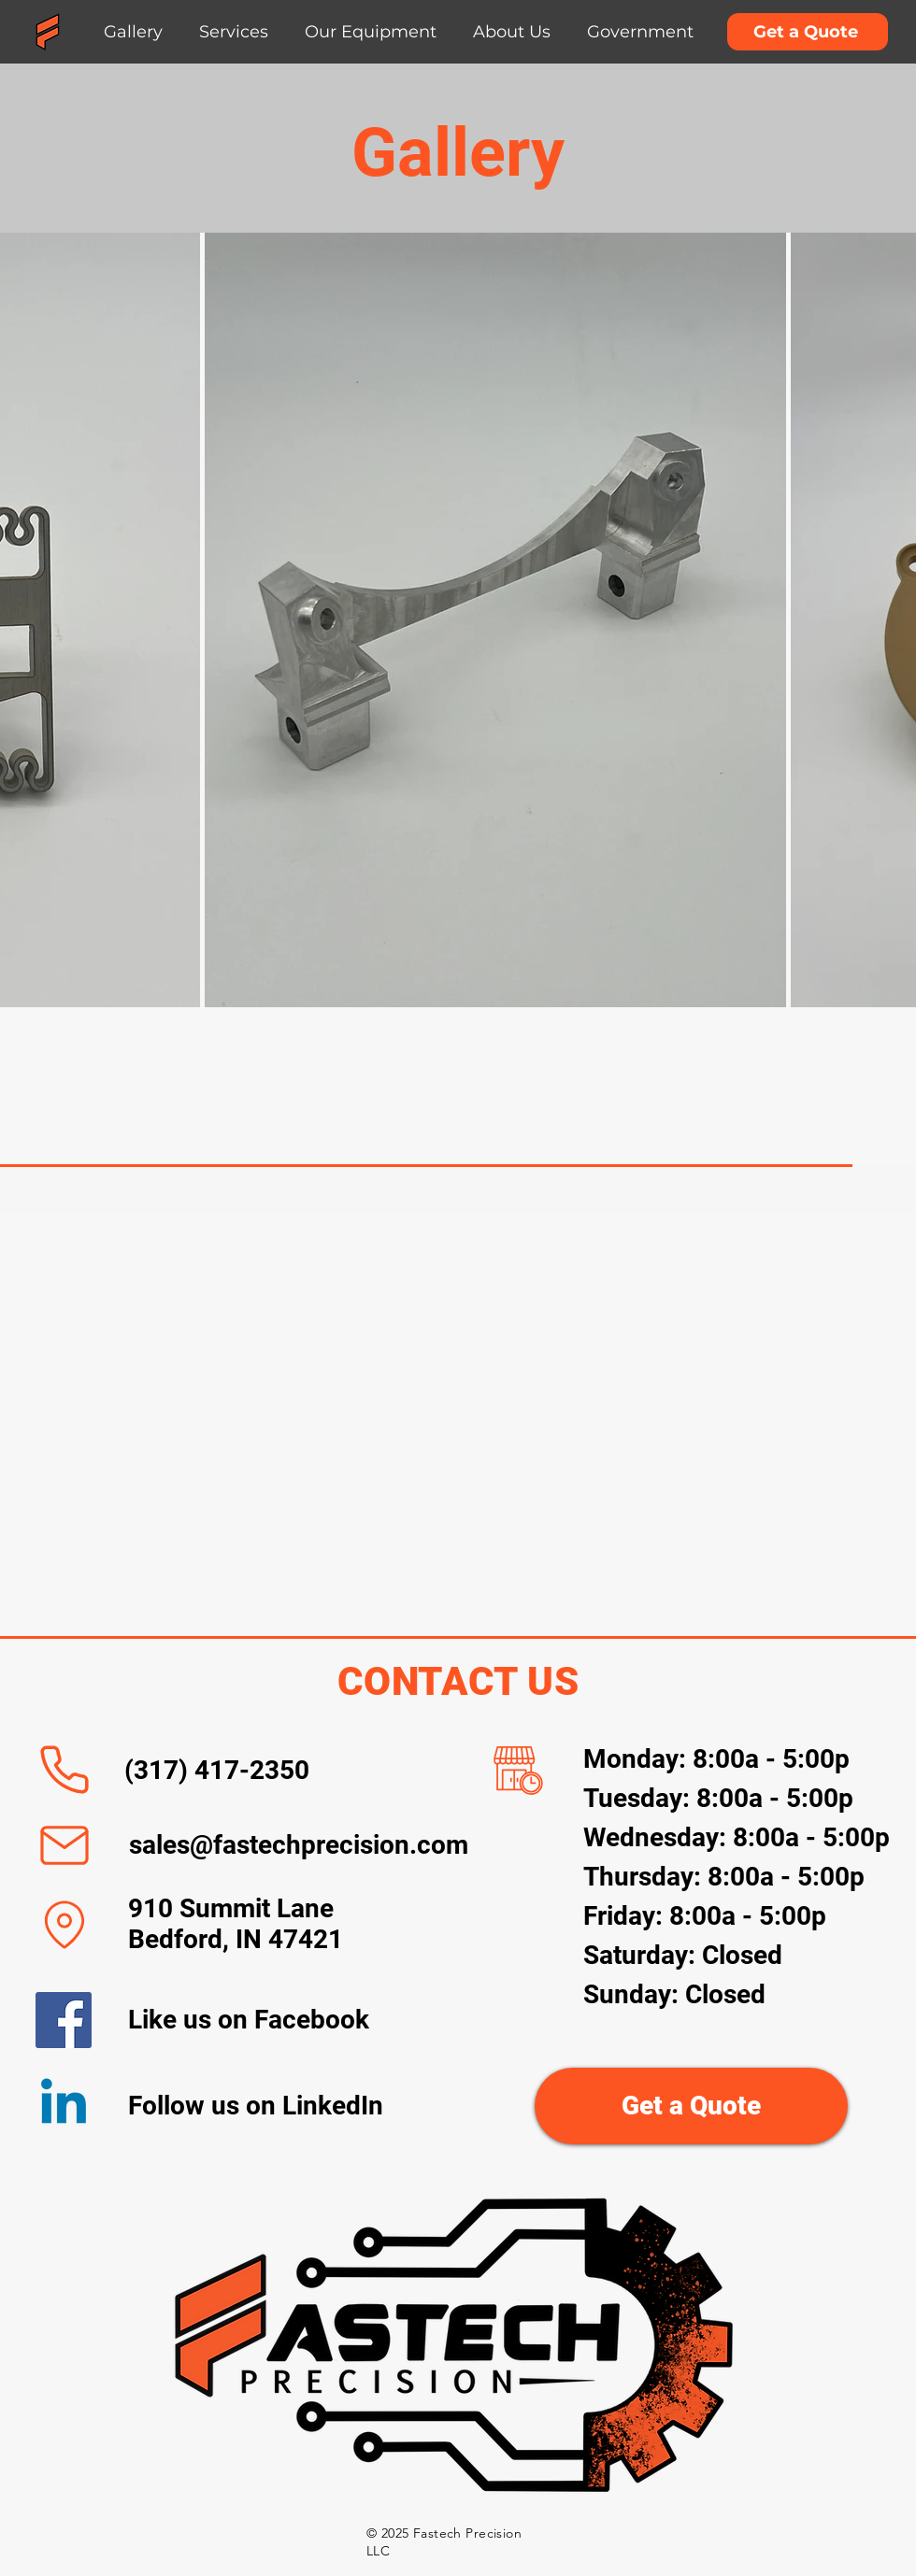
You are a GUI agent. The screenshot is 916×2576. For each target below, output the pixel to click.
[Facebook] (64, 2020)
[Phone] (64, 1770)
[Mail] (64, 1845)
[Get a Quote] (807, 31)
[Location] (64, 1924)
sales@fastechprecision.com (298, 1844)
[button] (233, 31)
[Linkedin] (64, 2106)
